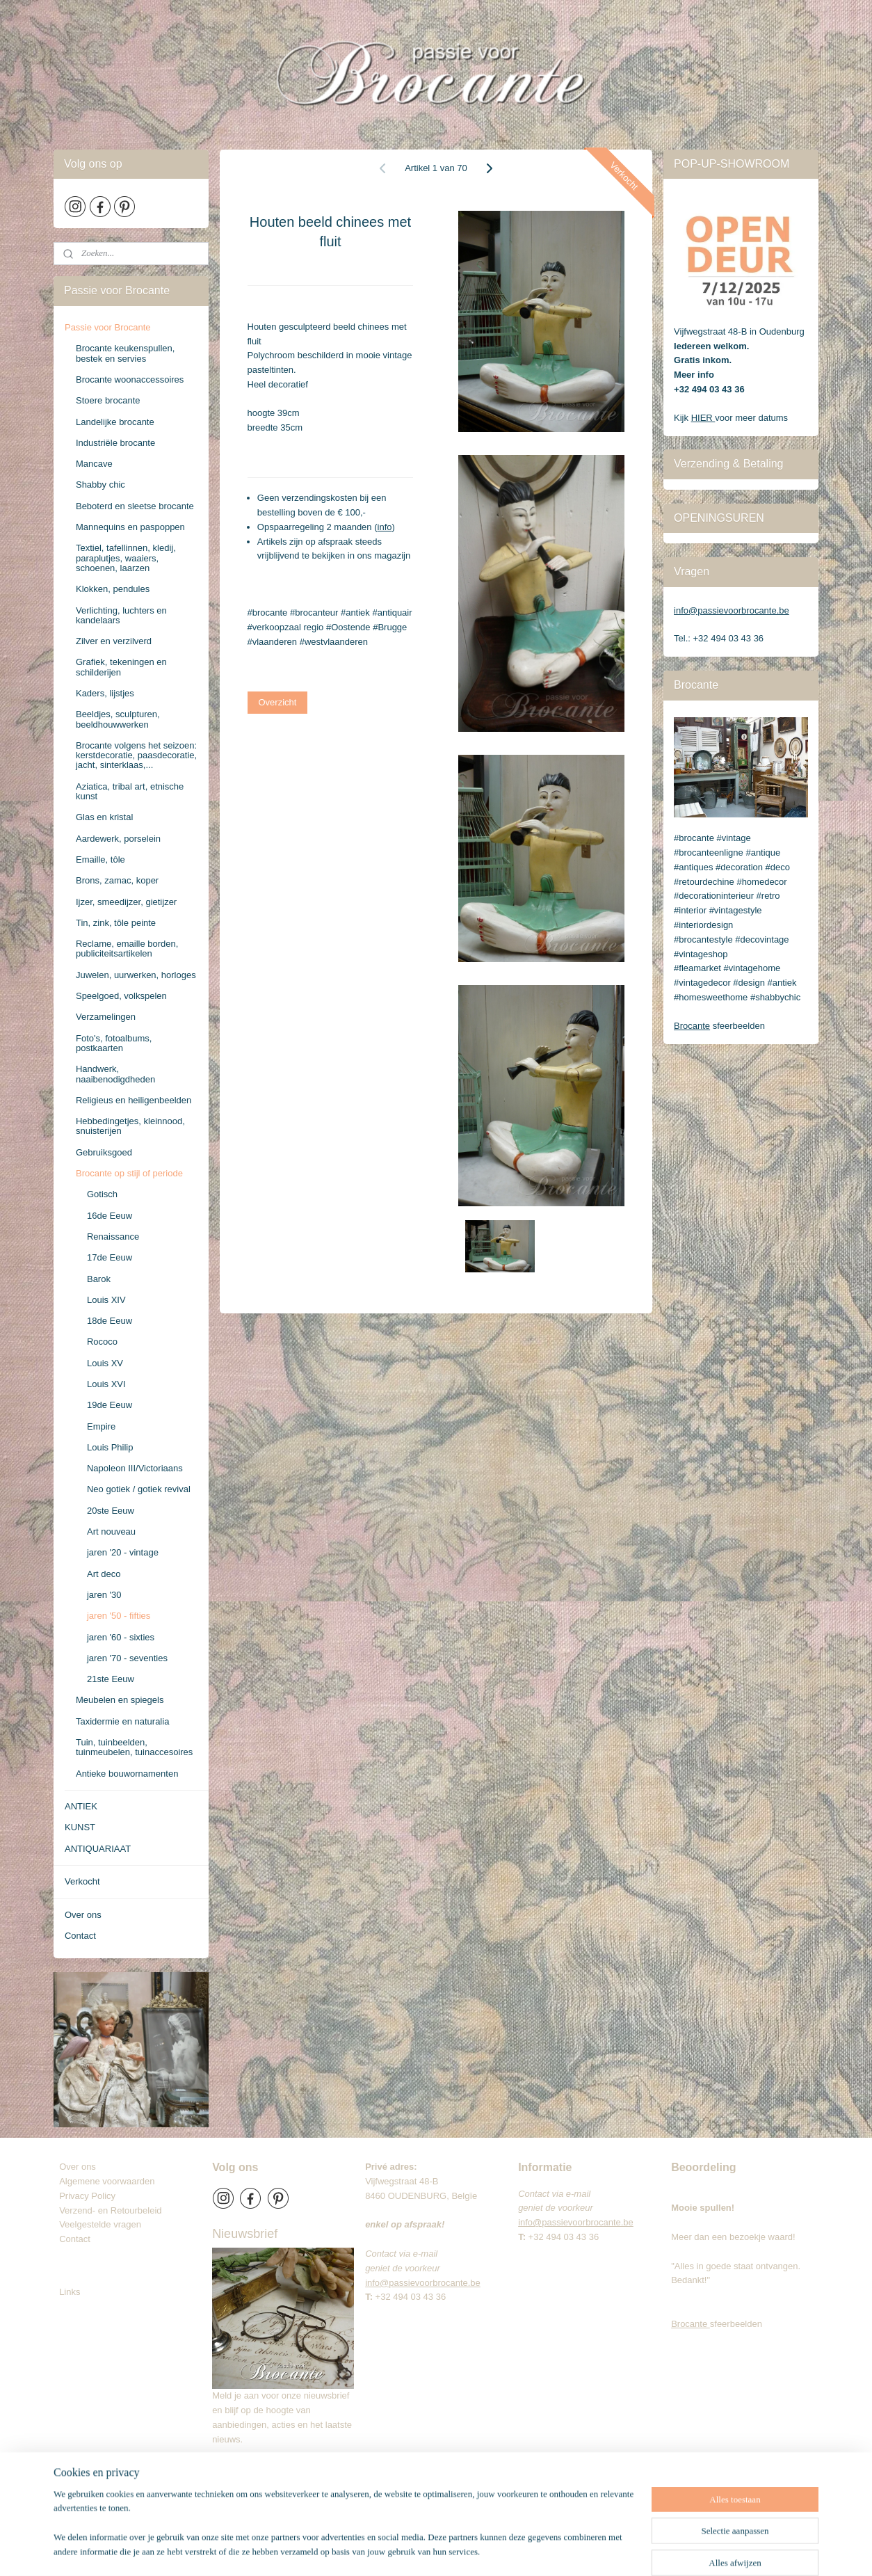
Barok (99, 1279)
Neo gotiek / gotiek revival (139, 1489)
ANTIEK (81, 1806)
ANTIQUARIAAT (98, 1848)
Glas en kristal (104, 817)
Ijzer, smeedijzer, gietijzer (126, 902)
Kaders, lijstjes (105, 693)
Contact (80, 1935)
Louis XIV (106, 1300)
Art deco (103, 1574)
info (385, 527)
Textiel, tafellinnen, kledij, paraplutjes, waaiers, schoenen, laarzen (126, 558)
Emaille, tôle (100, 859)
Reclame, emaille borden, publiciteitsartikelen (127, 948)
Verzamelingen (106, 1016)
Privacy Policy (87, 2196)
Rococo (102, 1341)
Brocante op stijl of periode (129, 1173)
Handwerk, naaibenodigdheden (115, 1074)
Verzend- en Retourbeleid (110, 2210)
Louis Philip (110, 1447)
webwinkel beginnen (494, 2550)
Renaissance (113, 1236)
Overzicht (278, 702)
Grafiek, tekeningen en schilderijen (121, 667)
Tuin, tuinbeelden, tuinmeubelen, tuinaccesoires (134, 1747)
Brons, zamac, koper (117, 880)
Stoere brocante (108, 400)
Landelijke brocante (115, 422)
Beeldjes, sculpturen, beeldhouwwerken (118, 719)
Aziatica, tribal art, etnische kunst (130, 791)
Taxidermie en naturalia (122, 1721)
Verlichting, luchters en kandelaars (121, 615)
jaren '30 (104, 1595)
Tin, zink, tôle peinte (116, 923)
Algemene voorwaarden (106, 2181)
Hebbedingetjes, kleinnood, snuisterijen (130, 1126)
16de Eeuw (109, 1215)
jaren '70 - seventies (127, 1658)
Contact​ (80, 2239)
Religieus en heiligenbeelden (133, 1100)
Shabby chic (100, 484)
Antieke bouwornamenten (127, 1773)
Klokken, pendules (113, 589)
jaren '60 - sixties (120, 1637)
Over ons (83, 1915)
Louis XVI (106, 1384)
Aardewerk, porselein (118, 838)
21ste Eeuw (110, 1679)
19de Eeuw (109, 1405)
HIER (703, 418)
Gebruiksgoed (104, 1152)
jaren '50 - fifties (118, 1615)
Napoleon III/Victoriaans (135, 1468)
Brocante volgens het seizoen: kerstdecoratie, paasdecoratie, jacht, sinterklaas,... (136, 755)
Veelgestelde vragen (100, 2224)
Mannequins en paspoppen (130, 527)
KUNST (80, 1827)
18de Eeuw (109, 1320)
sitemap (424, 2550)
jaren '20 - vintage (123, 1552)
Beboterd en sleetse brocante (135, 506)
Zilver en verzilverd (114, 641)
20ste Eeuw (110, 1510)
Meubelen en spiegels (119, 1700)
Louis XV (105, 1363)
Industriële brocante (115, 443)
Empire (101, 1426)
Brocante (692, 1026)
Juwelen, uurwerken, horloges (136, 975)
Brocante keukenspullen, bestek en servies (125, 353)
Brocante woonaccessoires (130, 379)
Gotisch (102, 1194)
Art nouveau (111, 1531)
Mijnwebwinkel (602, 2550)
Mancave (94, 463)
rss (449, 2550)
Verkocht (82, 1881)
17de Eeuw (109, 1257)
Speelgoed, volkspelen (121, 996)
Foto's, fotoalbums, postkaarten (114, 1043)
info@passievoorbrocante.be (731, 610)
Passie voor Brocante (108, 327)
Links (69, 2292)
